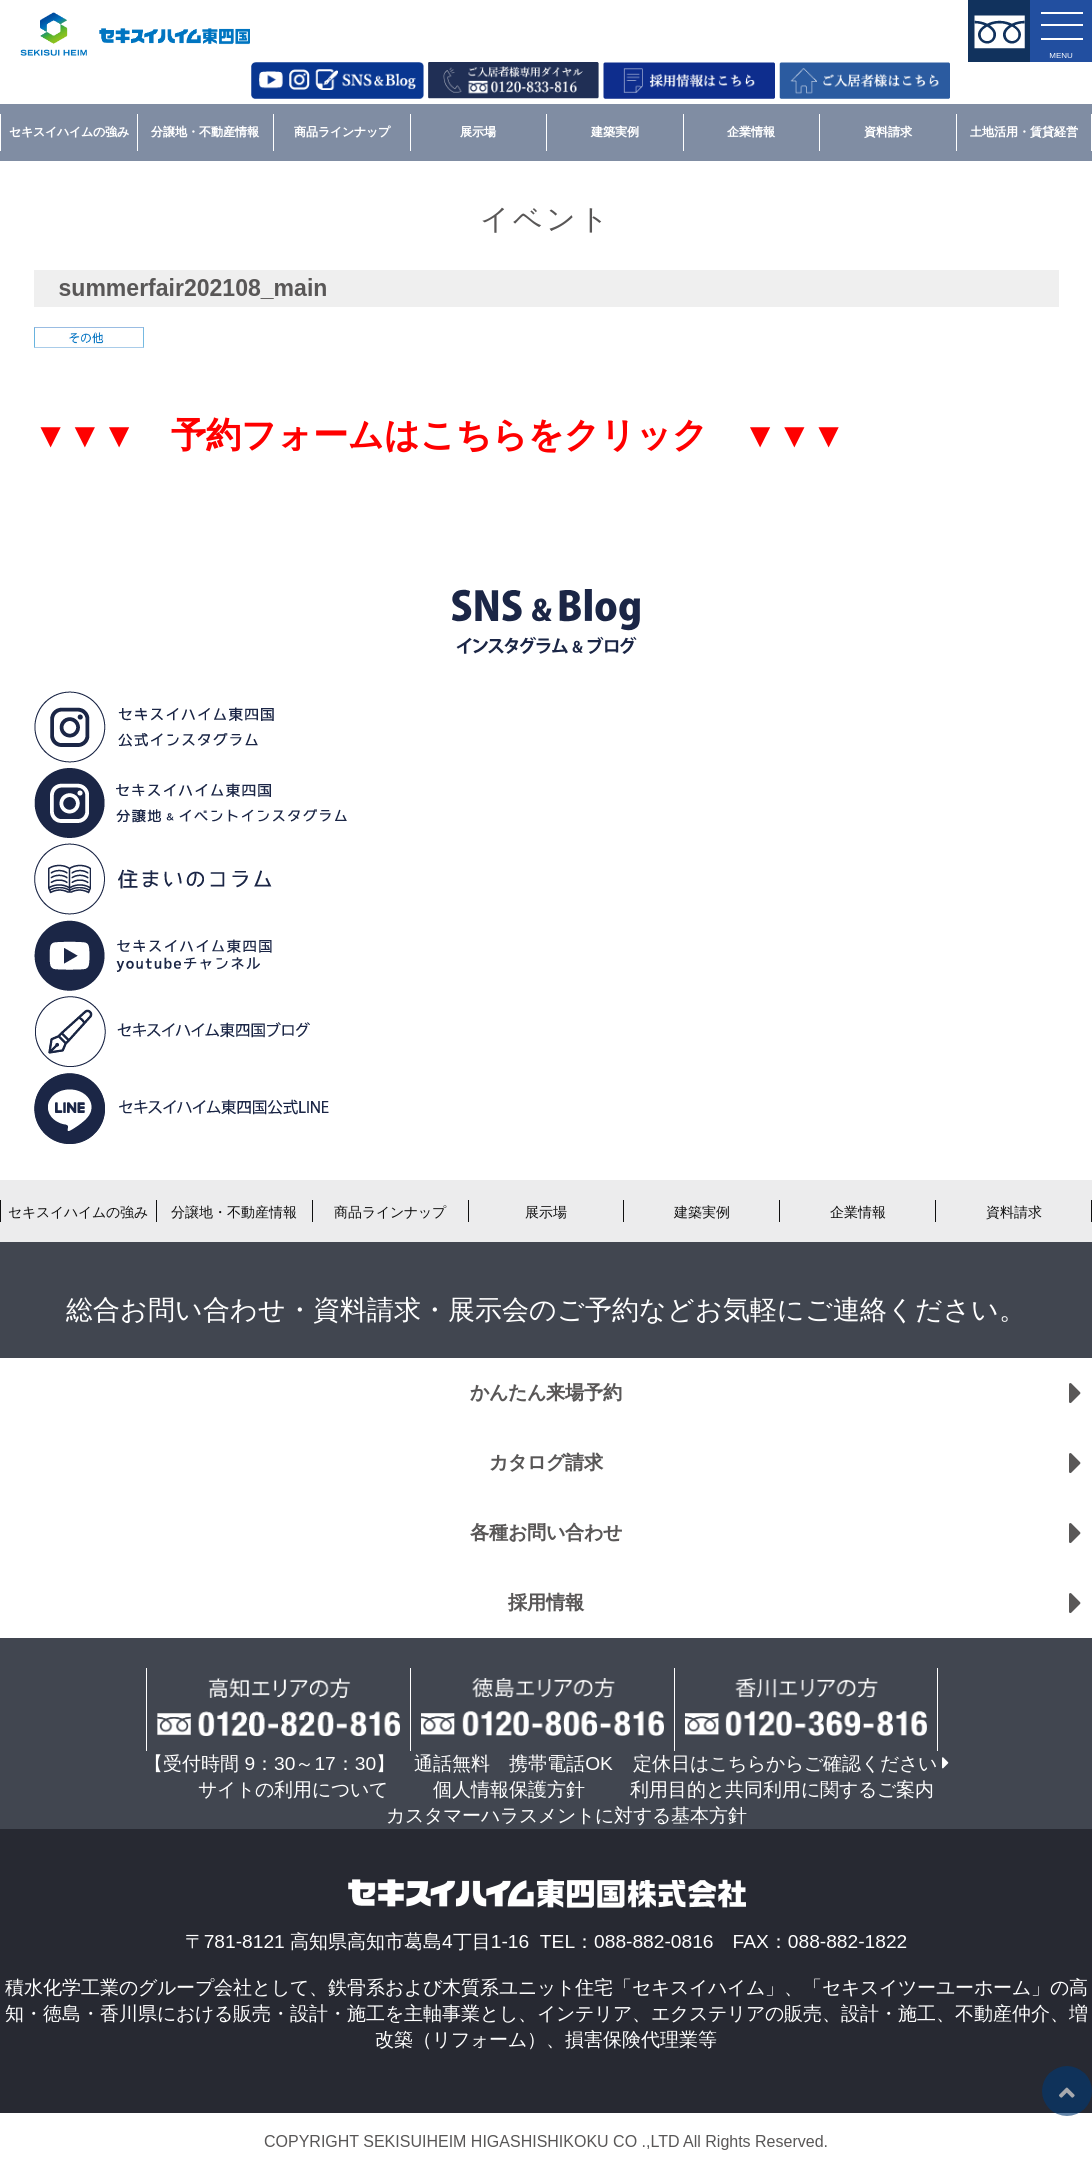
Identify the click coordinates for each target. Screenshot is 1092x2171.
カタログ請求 (546, 1462)
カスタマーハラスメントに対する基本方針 (566, 1815)
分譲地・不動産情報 (205, 132)
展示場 (478, 132)
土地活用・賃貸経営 (1024, 132)
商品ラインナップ (342, 132)
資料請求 (888, 132)
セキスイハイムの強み (69, 132)
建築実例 (615, 132)
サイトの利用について (293, 1789)
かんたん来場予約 (546, 1392)
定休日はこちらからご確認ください (785, 1763)
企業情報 (751, 132)
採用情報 (546, 1602)
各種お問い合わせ (546, 1532)
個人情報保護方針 (509, 1789)
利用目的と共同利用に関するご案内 (782, 1789)
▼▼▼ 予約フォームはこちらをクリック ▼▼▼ (440, 435)
